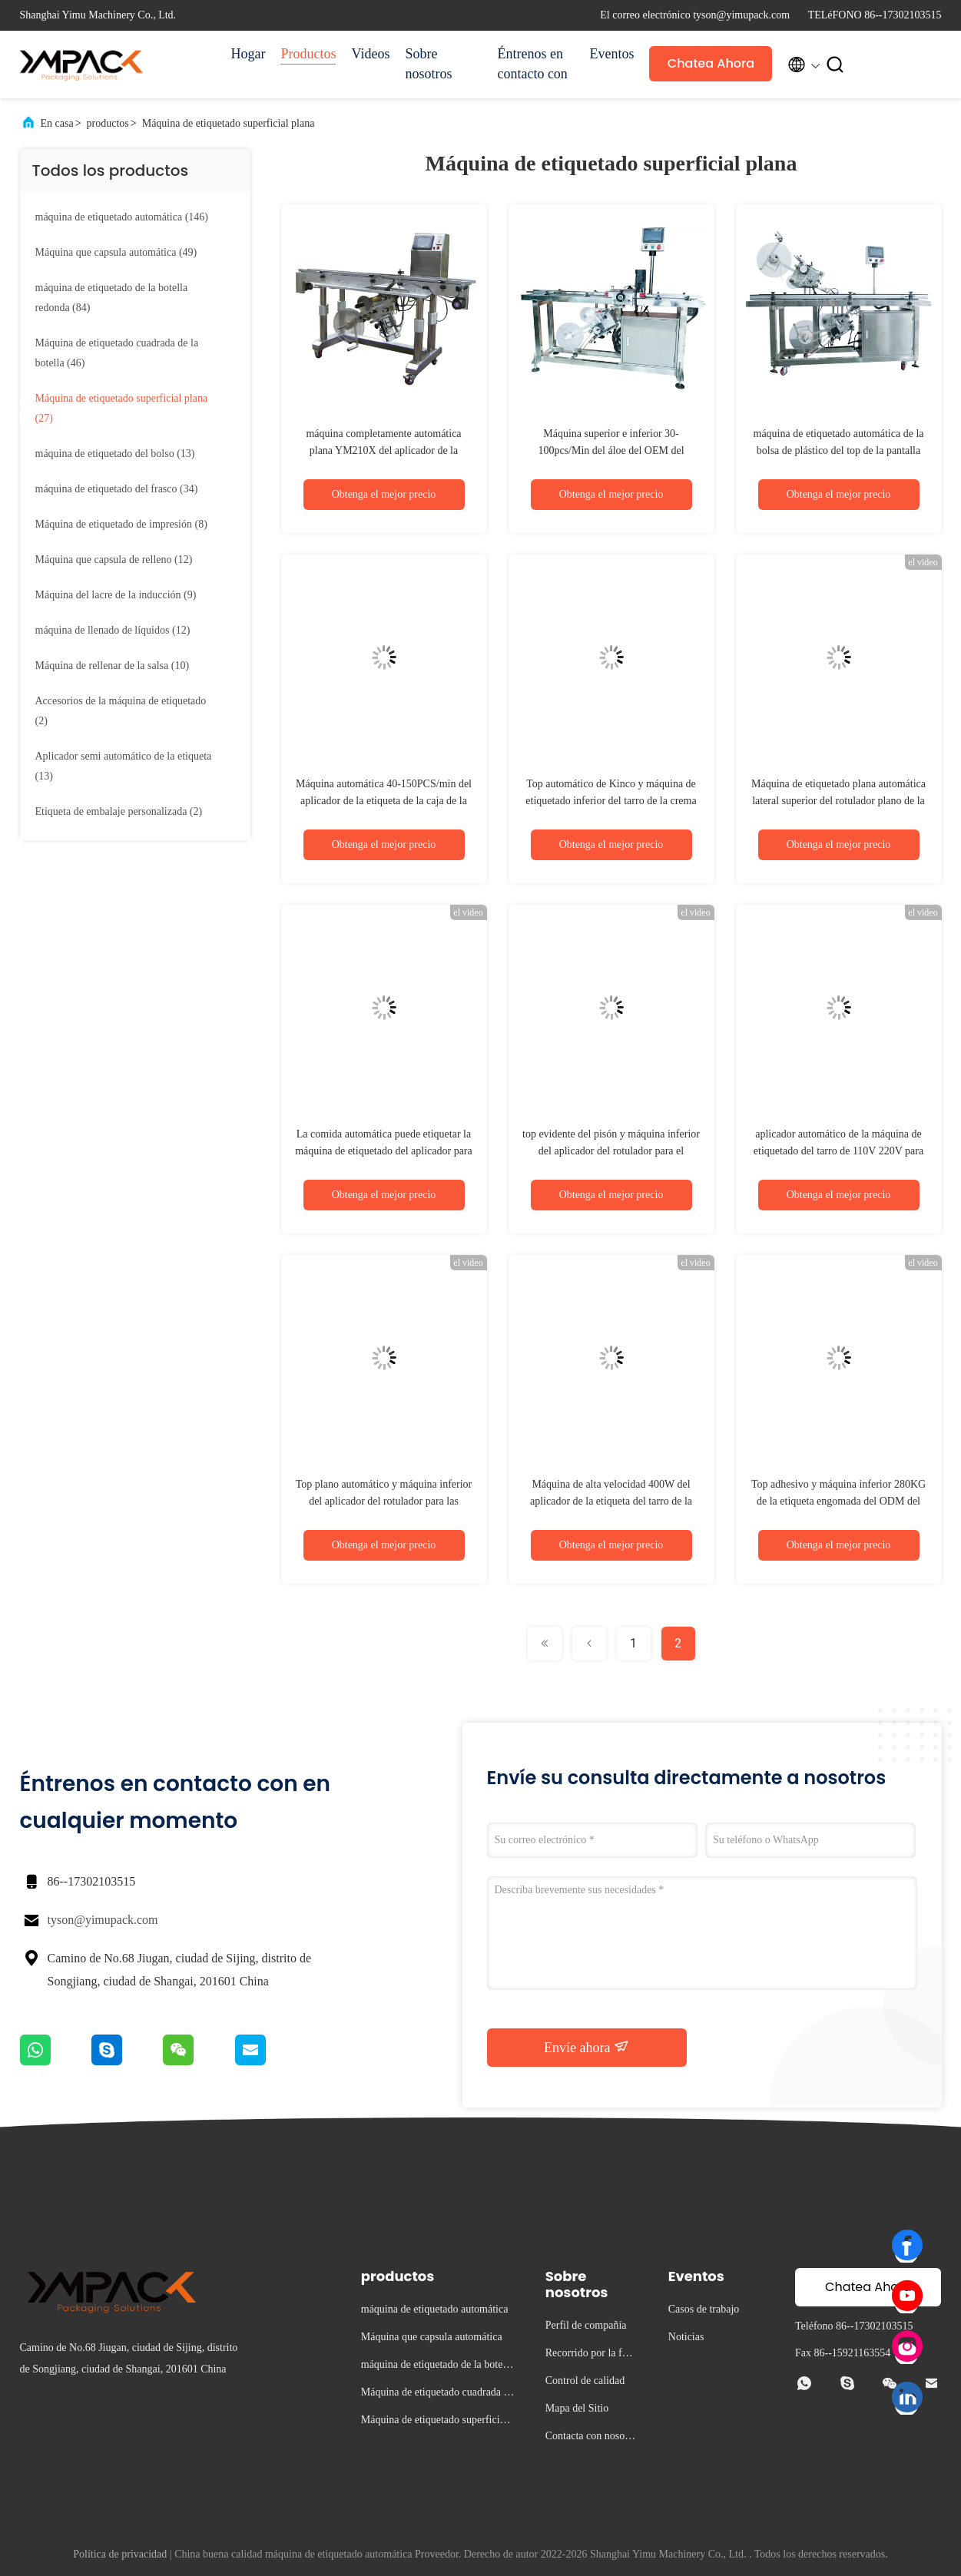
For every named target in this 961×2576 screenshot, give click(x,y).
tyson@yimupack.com (103, 1919)
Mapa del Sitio (576, 2408)
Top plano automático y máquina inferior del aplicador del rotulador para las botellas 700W (384, 1501)
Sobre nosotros (428, 63)
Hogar (248, 53)
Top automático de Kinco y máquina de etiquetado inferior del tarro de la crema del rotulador (610, 800)
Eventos (611, 53)
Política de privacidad (120, 2554)
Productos (308, 53)
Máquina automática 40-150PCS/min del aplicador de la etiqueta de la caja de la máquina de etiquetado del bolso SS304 (384, 800)
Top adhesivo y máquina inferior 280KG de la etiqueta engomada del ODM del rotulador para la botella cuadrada (838, 1501)
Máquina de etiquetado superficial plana (228, 123)
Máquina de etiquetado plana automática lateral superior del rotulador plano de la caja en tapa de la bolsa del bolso (838, 800)
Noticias (686, 2337)
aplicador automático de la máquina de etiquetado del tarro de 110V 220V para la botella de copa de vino (838, 1151)
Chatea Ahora (711, 63)
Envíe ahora (586, 2046)
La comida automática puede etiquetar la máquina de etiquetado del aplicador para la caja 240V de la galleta (383, 1151)
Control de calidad (585, 2380)
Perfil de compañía (586, 2325)
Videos (370, 53)
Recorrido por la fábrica (590, 2355)
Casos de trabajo (704, 2309)
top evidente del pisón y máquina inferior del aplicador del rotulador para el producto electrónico (611, 1151)
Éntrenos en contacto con (532, 63)
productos (108, 123)
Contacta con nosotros (591, 2438)
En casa (57, 123)
